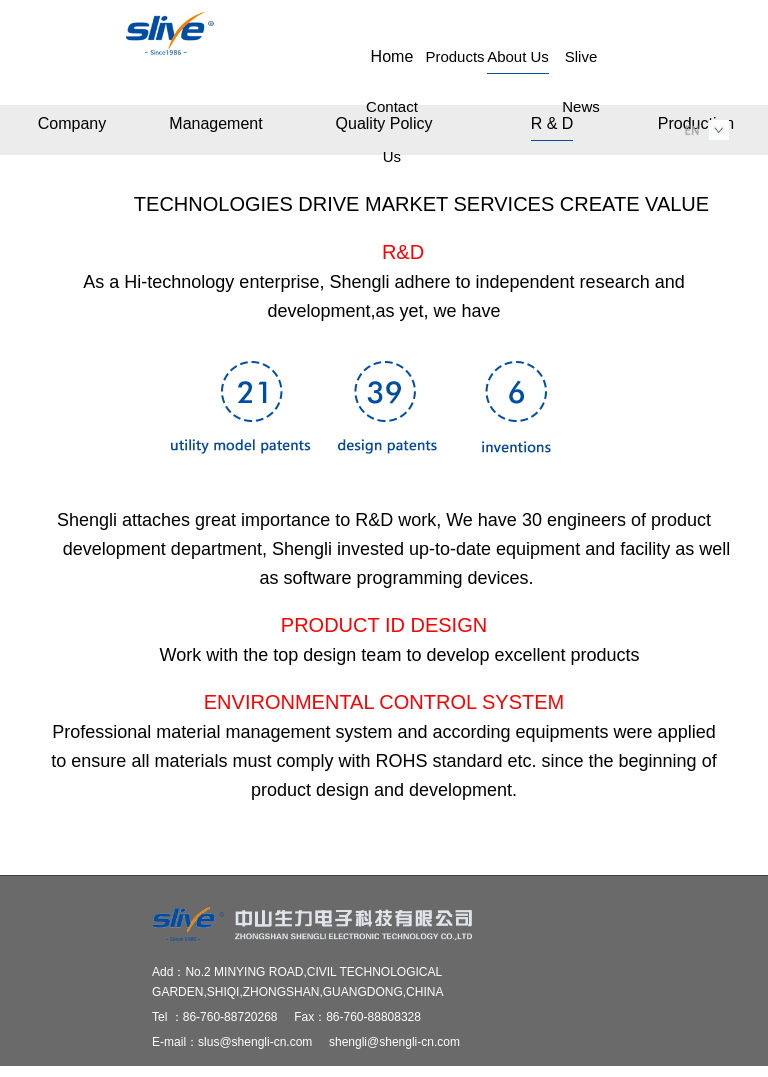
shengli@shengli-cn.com (394, 1042)
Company (72, 123)
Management (215, 123)
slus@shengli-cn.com (255, 1042)
